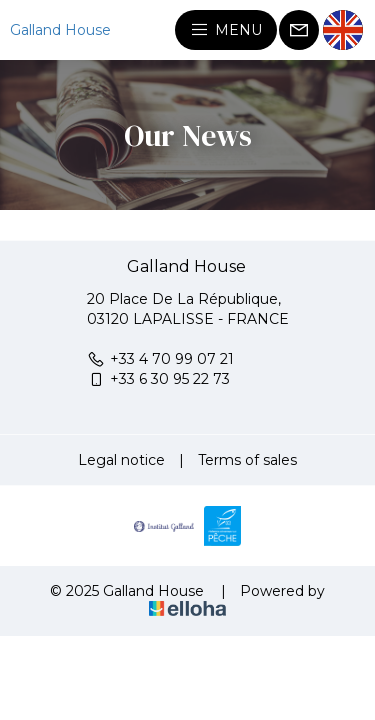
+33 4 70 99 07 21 (160, 359)
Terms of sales (247, 460)
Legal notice (121, 460)
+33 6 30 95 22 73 (158, 379)
